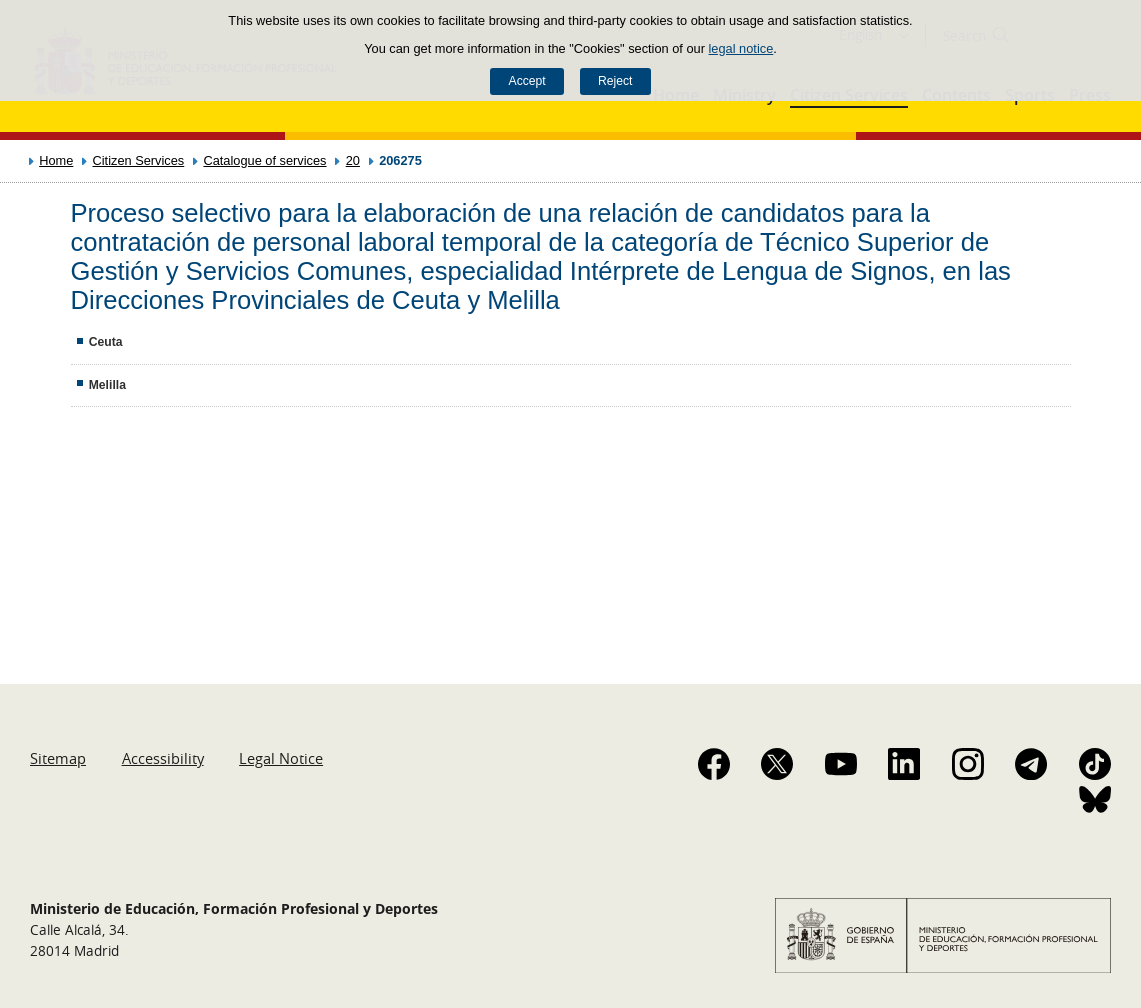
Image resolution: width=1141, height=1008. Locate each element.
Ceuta (106, 342)
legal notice (741, 48)
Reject (615, 81)
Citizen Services (139, 160)
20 (353, 160)
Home (56, 160)
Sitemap (58, 758)
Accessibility (163, 758)
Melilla (107, 385)
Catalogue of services (264, 160)
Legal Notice (281, 758)
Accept (527, 81)
